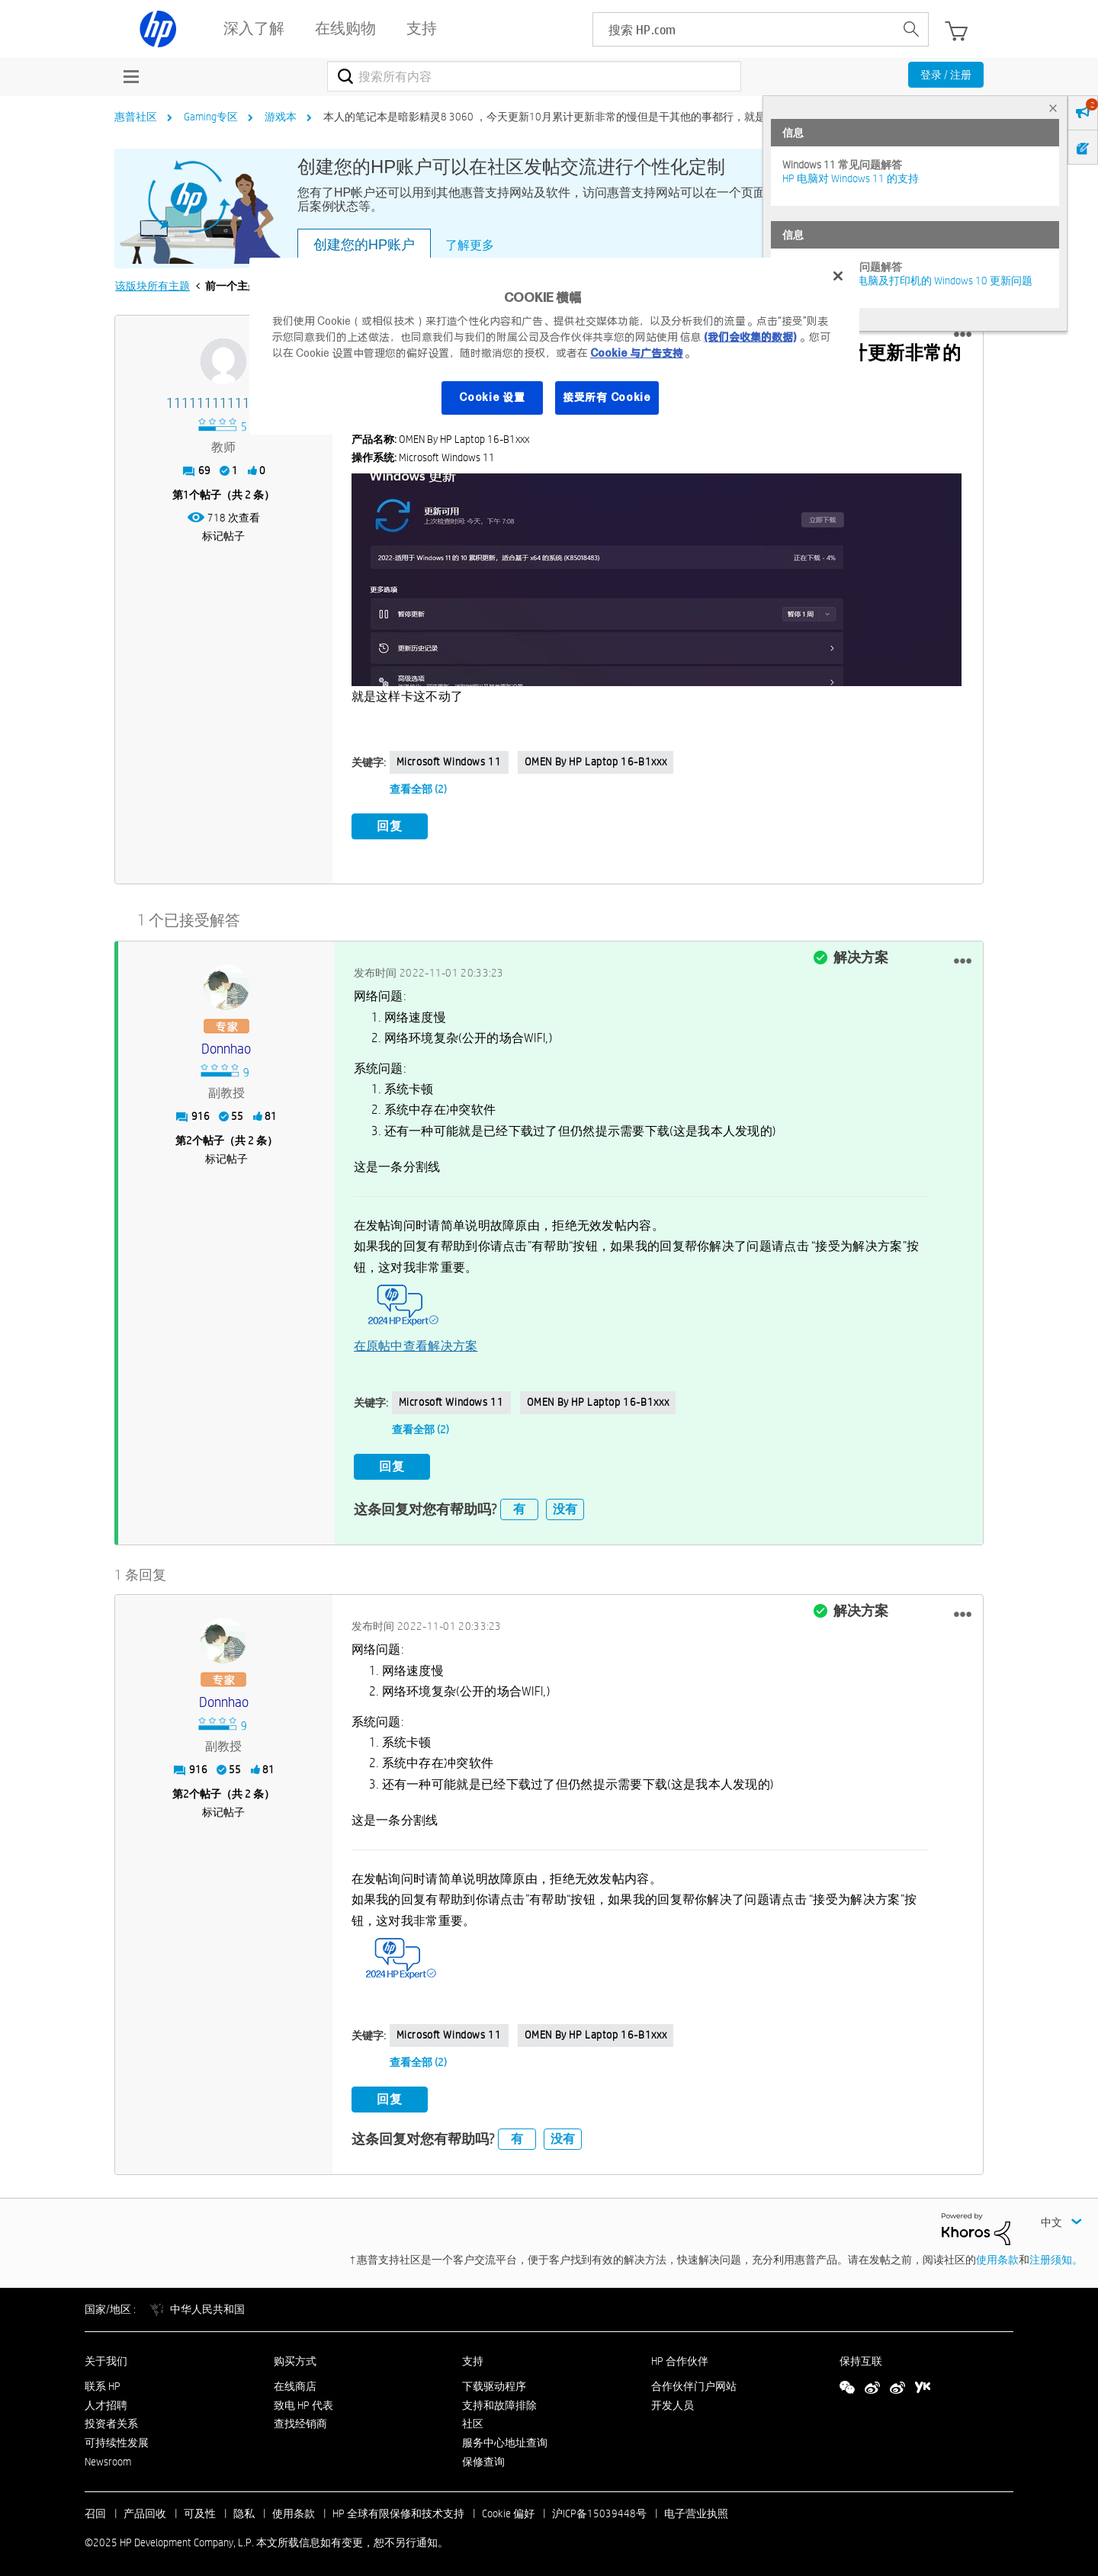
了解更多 (469, 245)
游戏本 (281, 117)
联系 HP (102, 2381)
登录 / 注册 (945, 75)
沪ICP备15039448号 (599, 2508)
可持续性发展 (117, 2437)
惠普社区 (135, 117)
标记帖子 (223, 536)
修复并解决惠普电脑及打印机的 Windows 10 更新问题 (907, 280)
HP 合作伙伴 (679, 2356)
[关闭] (838, 276)
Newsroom (108, 2456)
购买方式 (295, 2356)
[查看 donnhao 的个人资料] (226, 1047)
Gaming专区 (211, 117)
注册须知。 (1056, 2254)
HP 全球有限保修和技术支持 (398, 2508)
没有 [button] (565, 1504)
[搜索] (534, 76)
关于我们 (106, 2356)
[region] (554, 346)
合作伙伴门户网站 (694, 2381)
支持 (472, 2356)
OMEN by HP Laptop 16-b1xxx (596, 761)
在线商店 (295, 2381)
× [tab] (1053, 108)
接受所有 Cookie (607, 397)
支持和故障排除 (499, 2399)
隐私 (244, 2508)
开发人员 (672, 2399)
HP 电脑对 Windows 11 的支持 (850, 178)
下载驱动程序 (494, 2381)
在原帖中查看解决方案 (416, 1343)
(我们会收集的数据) (750, 337)
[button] (962, 334)
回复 (390, 826)
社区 (472, 2418)
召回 (95, 2508)
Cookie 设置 (492, 397)
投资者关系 (111, 2418)
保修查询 (483, 2456)
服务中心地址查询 (504, 2437)
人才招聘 (106, 2399)
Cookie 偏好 (508, 2508)
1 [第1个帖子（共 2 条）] (186, 495)
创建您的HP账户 (364, 244)
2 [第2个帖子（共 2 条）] (189, 1138)
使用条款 (997, 2254)
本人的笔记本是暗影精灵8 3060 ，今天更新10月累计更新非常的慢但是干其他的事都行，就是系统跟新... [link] (569, 117)
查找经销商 (300, 2418)
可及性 (200, 2508)
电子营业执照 (696, 2508)
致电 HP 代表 (303, 2399)
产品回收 (145, 2508)
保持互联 (861, 2356)
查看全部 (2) (418, 789)
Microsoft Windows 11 (449, 761)
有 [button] (519, 1504)
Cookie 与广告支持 (636, 353)
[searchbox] (743, 29)
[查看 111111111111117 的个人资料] (223, 403)
